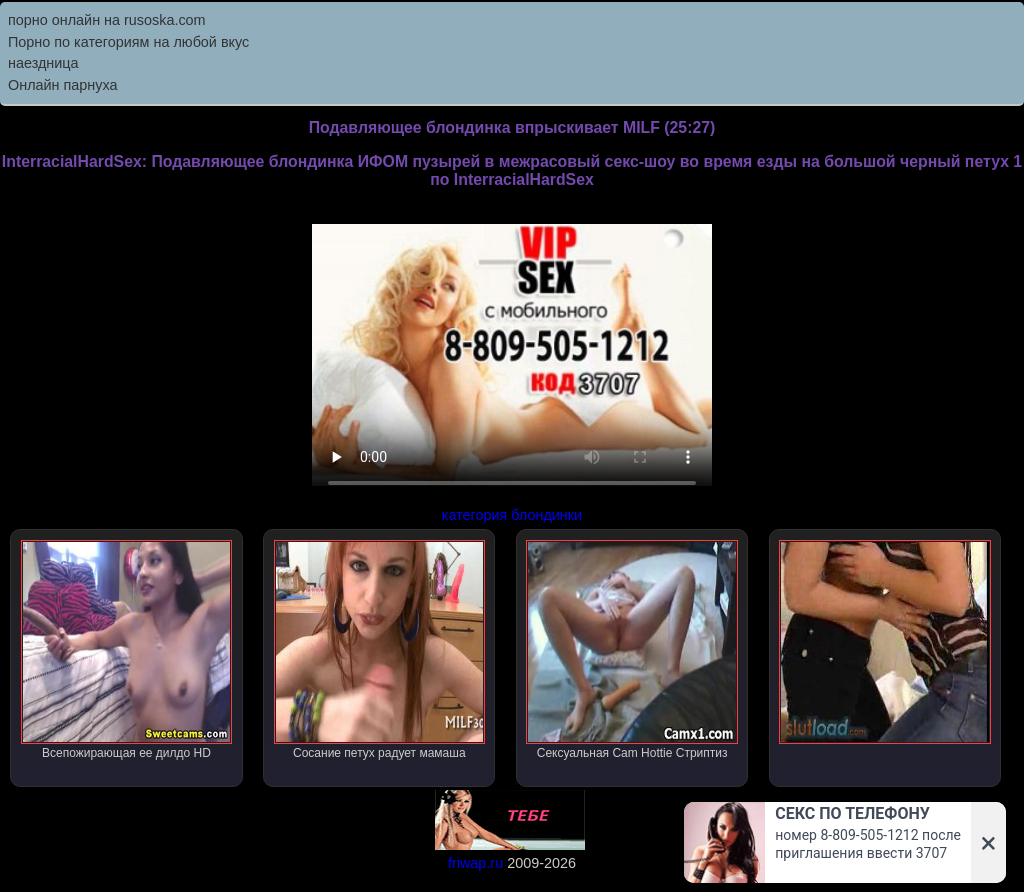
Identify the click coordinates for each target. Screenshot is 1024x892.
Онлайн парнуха (63, 85)
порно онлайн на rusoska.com (107, 20)
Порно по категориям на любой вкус (128, 42)
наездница (43, 63)
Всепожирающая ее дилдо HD (126, 650)
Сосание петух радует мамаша (379, 650)
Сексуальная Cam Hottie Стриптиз (631, 650)
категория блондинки (512, 515)
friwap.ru (475, 863)
